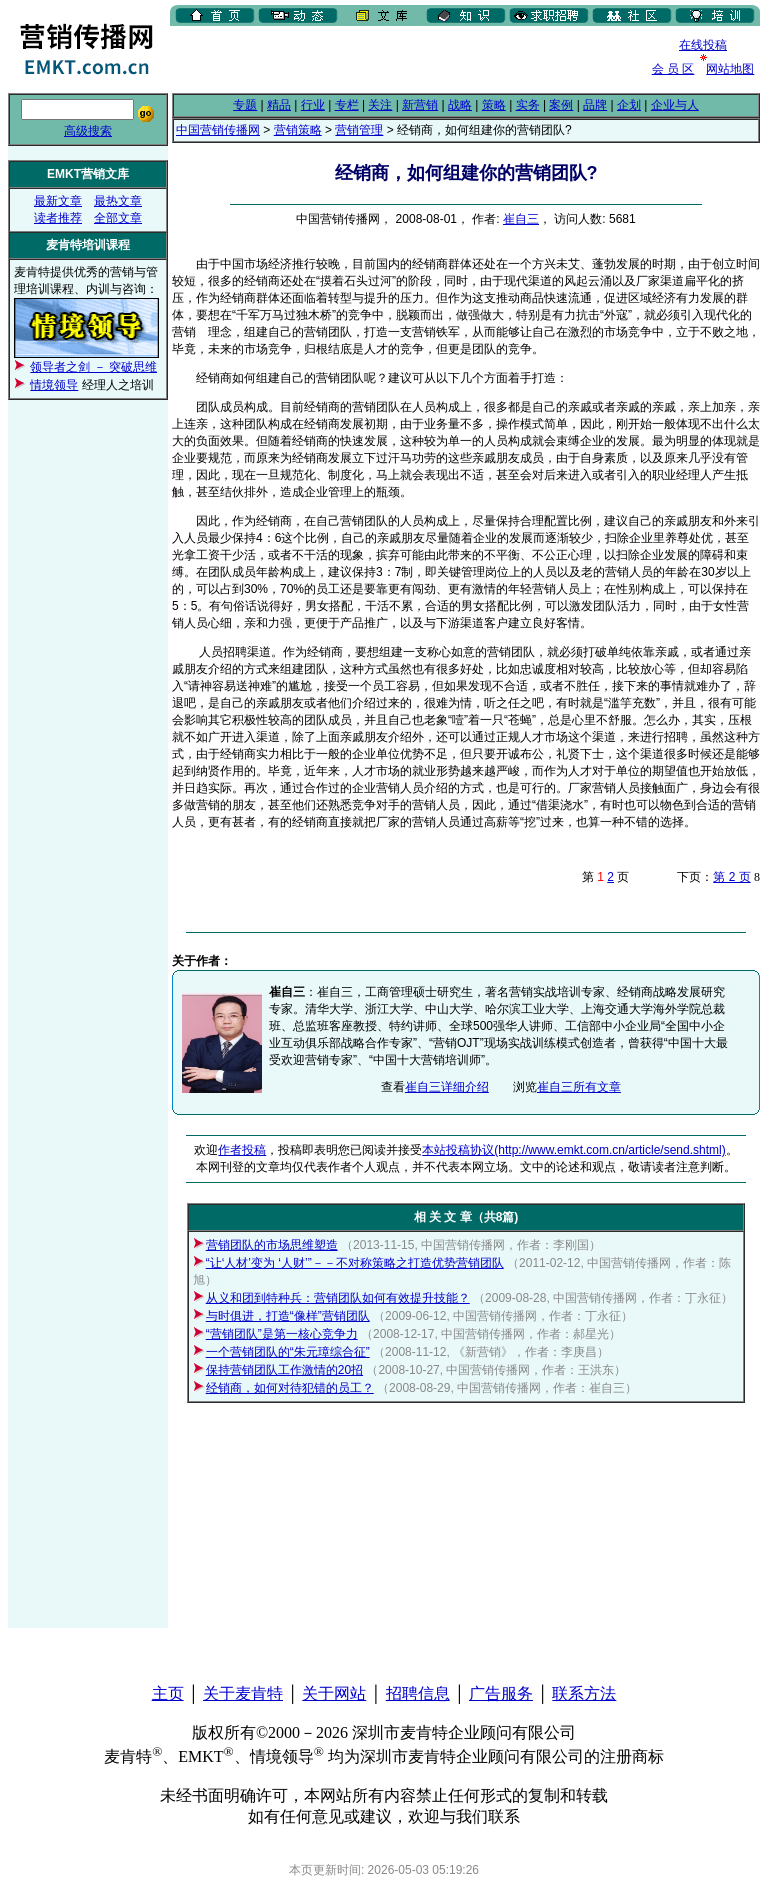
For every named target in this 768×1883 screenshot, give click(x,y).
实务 (528, 105)
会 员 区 (673, 69)
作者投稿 (242, 1150)
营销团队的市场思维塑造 (272, 1245)
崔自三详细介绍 (447, 1087)
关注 (380, 105)
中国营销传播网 (218, 130)
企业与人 (675, 105)
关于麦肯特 (243, 1693)
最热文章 (118, 201)
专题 (245, 105)
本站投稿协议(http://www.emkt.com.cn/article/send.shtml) (573, 1150)
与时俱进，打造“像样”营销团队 (288, 1316)
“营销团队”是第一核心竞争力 (282, 1334)
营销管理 (359, 130)
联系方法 (584, 1693)
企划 (629, 105)
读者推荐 (58, 218)
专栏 (347, 105)
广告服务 (501, 1693)
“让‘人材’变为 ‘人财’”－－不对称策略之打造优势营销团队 (355, 1263)
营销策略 (298, 130)
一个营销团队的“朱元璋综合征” (288, 1352)
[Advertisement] (404, 59)
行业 (313, 105)
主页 (168, 1693)
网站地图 (730, 69)
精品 (279, 105)
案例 (561, 105)
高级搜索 (88, 131)
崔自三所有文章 (579, 1087)
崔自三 (521, 219)
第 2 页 (731, 877)
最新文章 (58, 201)
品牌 (595, 105)
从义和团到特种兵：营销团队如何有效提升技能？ (338, 1298)
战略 (460, 105)
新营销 (420, 105)
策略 (494, 105)
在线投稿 (703, 45)
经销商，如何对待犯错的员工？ (290, 1388)
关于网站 (334, 1693)
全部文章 (118, 218)
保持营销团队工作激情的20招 (284, 1370)
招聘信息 (418, 1693)
